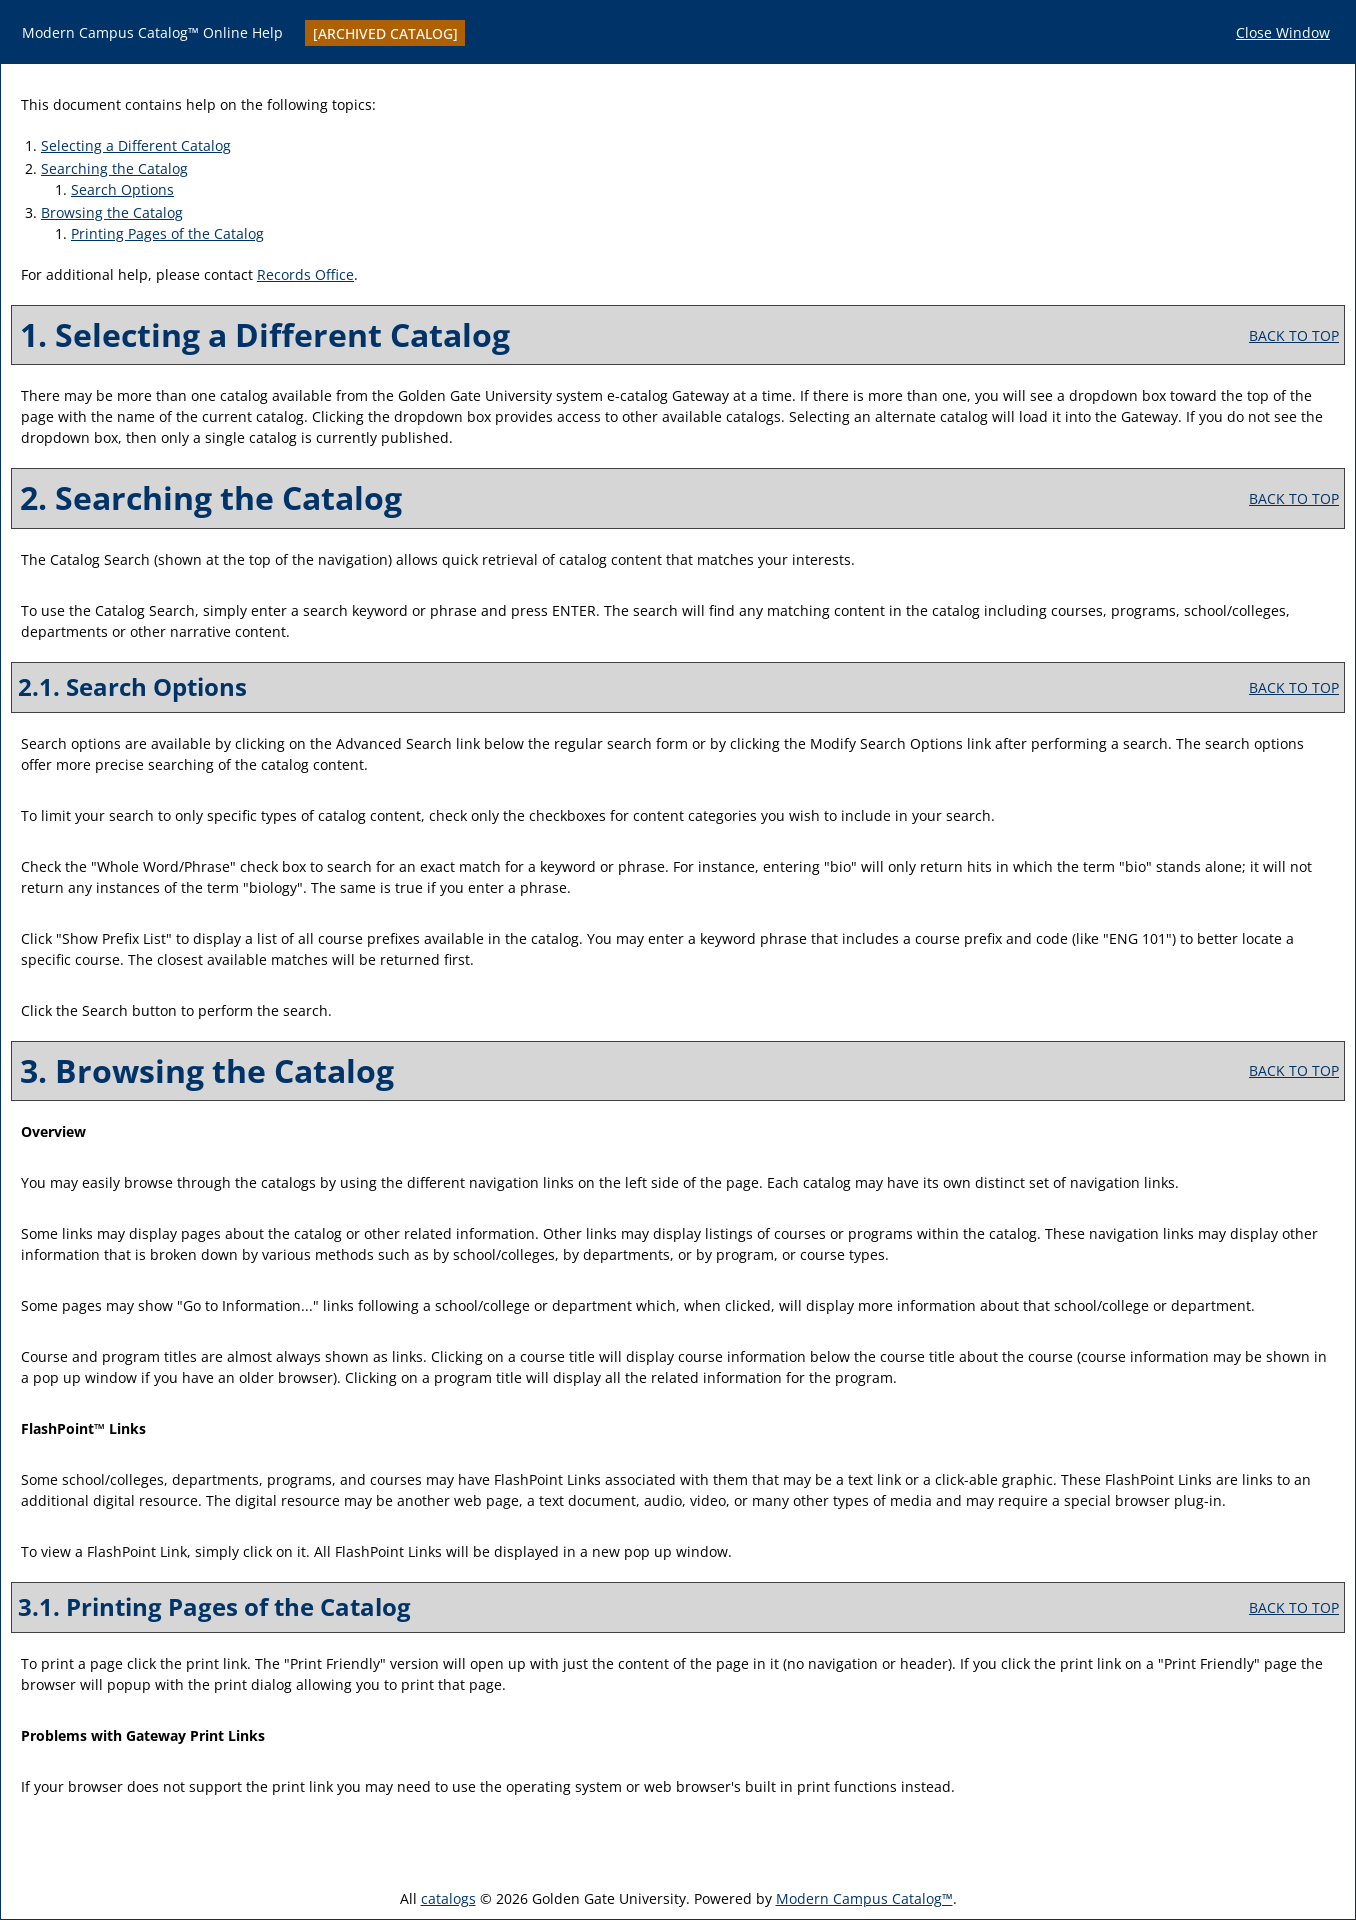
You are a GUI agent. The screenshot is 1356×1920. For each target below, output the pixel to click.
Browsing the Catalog (112, 212)
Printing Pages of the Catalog (167, 233)
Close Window (1283, 32)
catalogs (448, 1898)
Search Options (122, 189)
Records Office (305, 274)
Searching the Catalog (114, 168)
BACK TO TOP (1294, 335)
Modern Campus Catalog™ (864, 1898)
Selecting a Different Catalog (136, 145)
